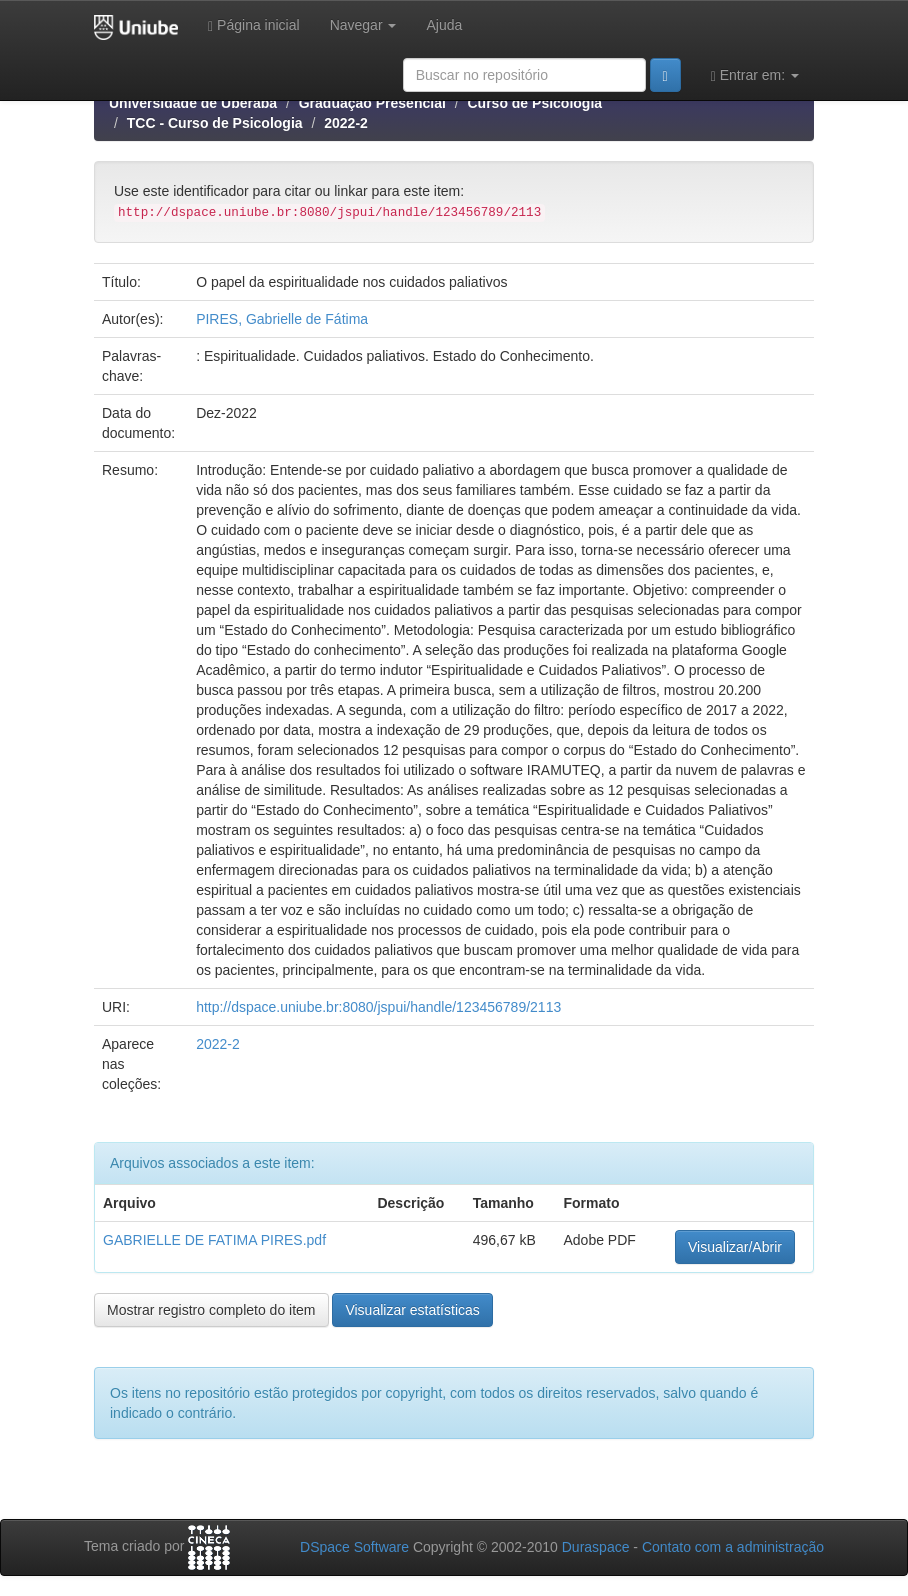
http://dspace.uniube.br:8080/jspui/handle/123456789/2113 (378, 1007)
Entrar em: (755, 75)
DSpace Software (354, 1547)
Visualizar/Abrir (735, 1247)
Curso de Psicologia (534, 103)
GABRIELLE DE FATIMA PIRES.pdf (214, 1240)
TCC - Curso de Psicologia (215, 123)
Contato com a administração (733, 1547)
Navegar (363, 25)
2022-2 (346, 123)
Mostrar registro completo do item (211, 1310)
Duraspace (596, 1547)
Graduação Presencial (372, 103)
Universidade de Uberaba (193, 103)
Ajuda (444, 25)
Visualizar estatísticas (412, 1310)
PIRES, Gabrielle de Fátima (282, 319)
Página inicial (254, 25)
